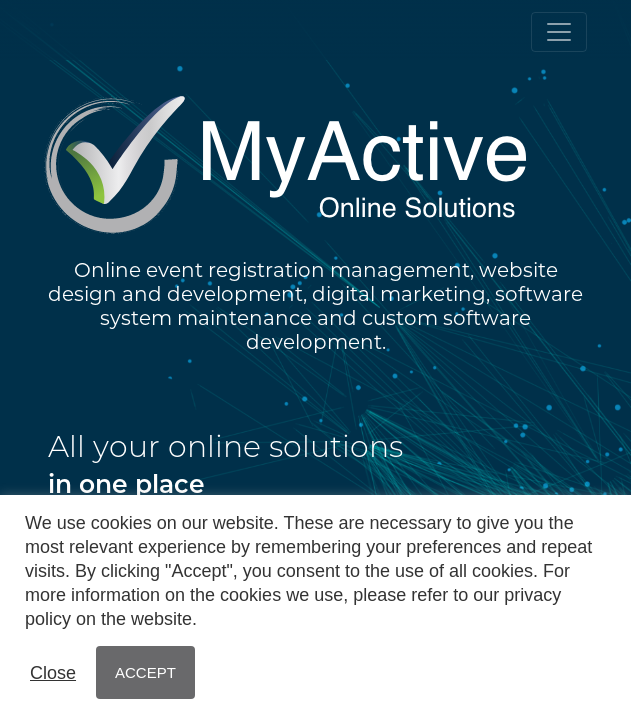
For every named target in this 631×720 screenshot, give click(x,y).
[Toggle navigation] (559, 32)
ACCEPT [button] (145, 672)
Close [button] (53, 673)
